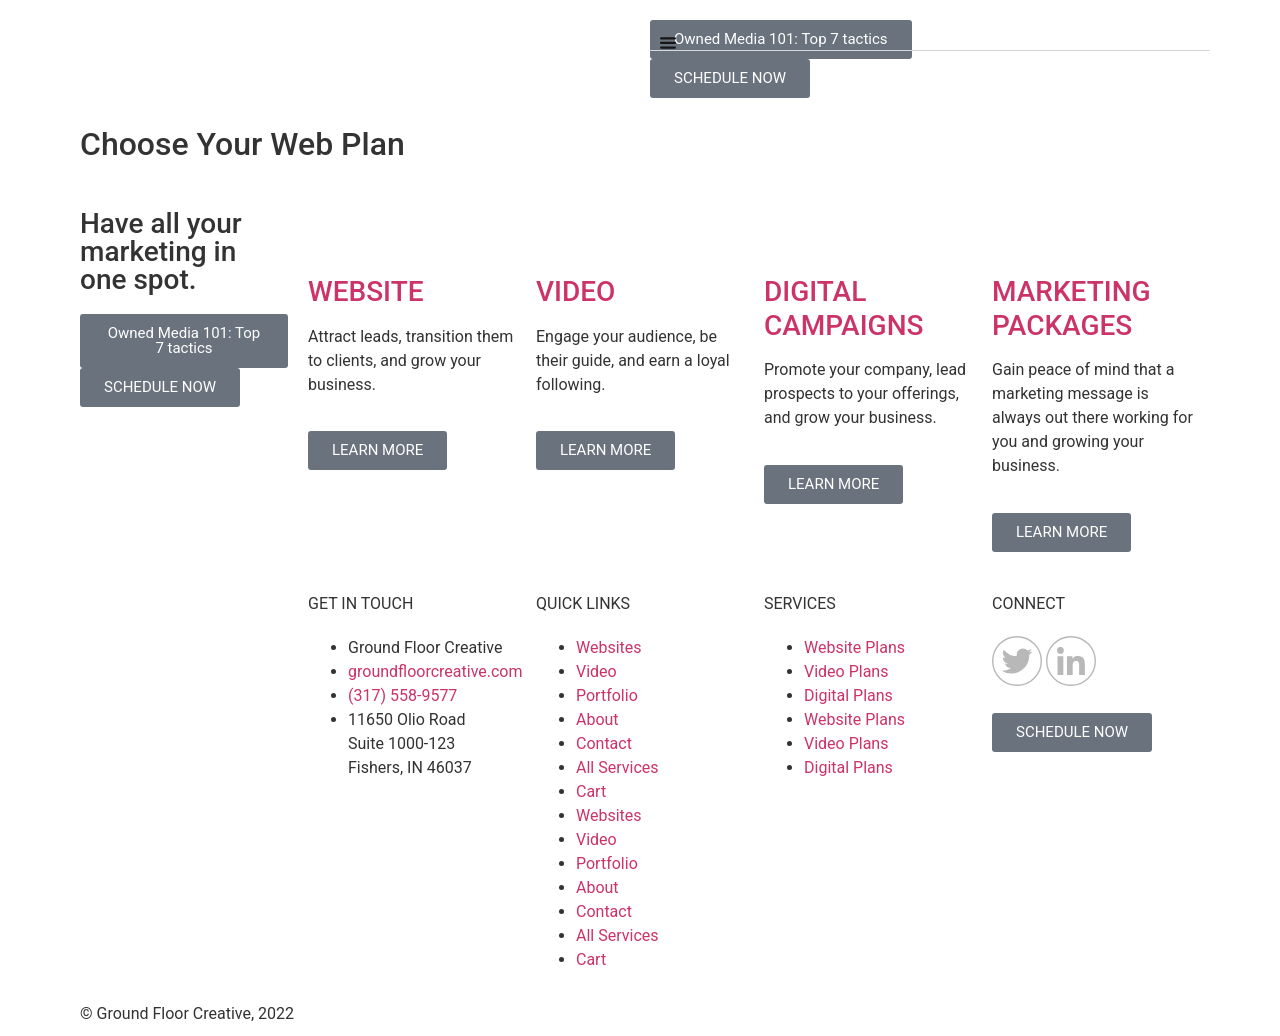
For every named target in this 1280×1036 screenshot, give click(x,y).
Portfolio (607, 695)
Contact (604, 743)
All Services (617, 767)
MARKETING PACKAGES (1071, 308)
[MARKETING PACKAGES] (1017, 235)
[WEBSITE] (333, 235)
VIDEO (575, 291)
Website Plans (854, 647)
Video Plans (846, 671)
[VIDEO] (561, 235)
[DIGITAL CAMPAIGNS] (789, 235)
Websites (609, 647)
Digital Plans (848, 695)
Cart (591, 791)
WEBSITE (366, 291)
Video (596, 671)
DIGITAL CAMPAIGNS (844, 308)
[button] (930, 35)
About (597, 719)
